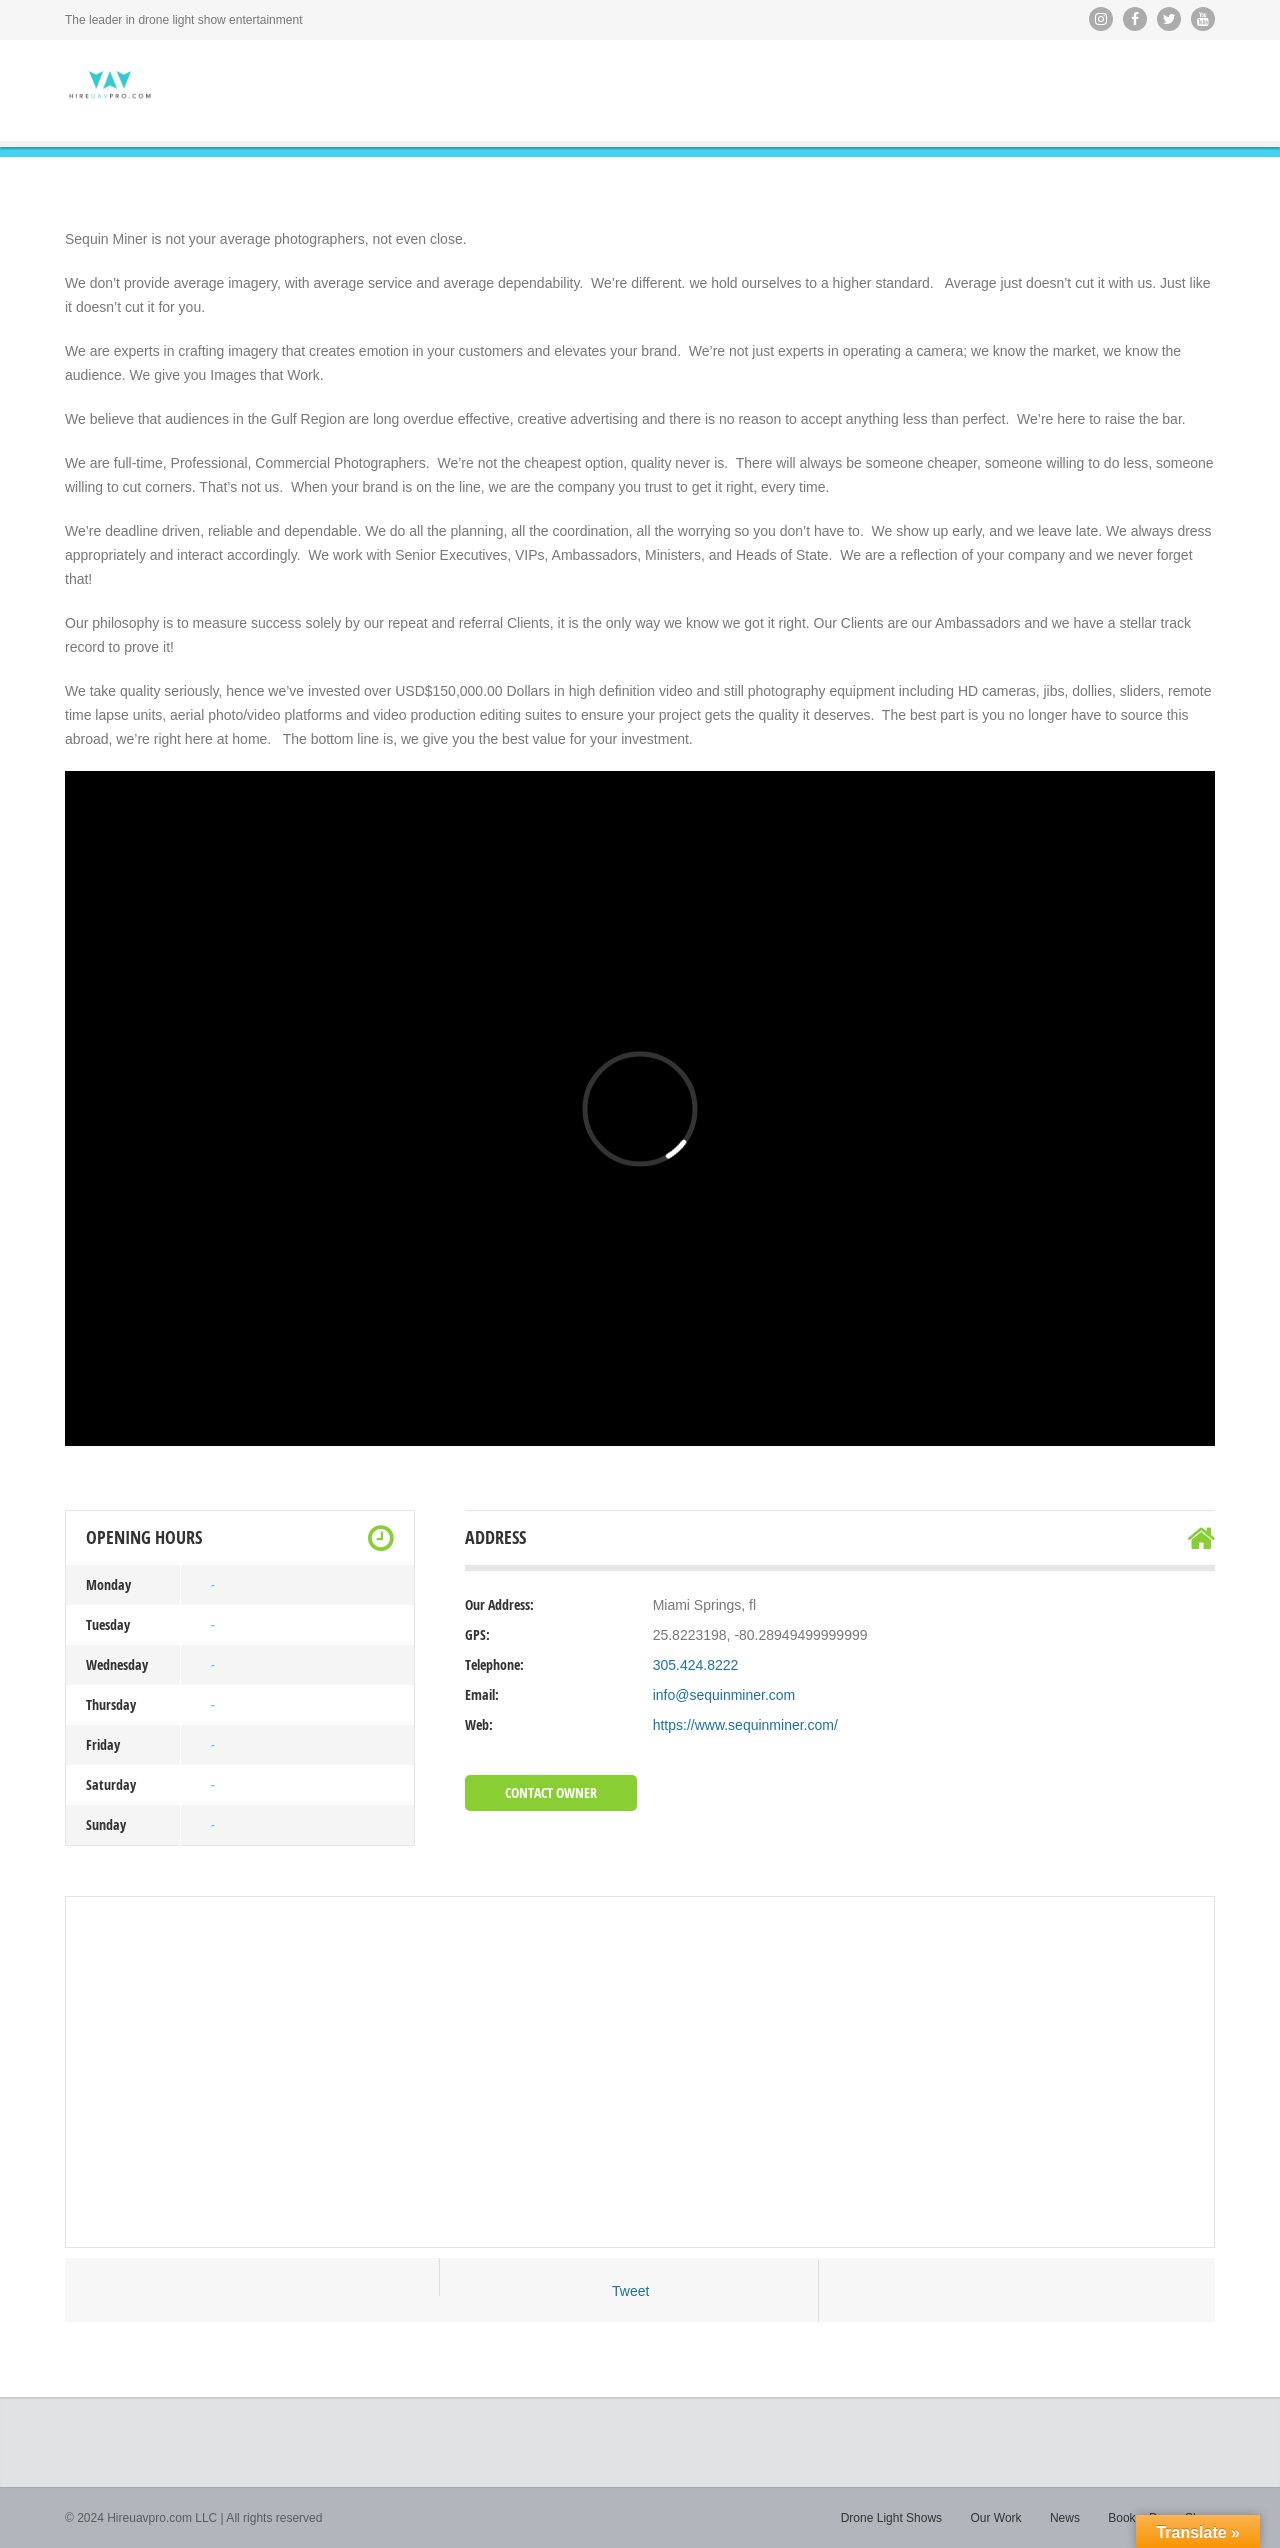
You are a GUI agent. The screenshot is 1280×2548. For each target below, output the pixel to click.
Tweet (630, 2291)
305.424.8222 (696, 1665)
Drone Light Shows (891, 2518)
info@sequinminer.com (724, 1695)
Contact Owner (551, 1792)
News (1065, 2518)
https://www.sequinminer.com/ (745, 1725)
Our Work (995, 2518)
